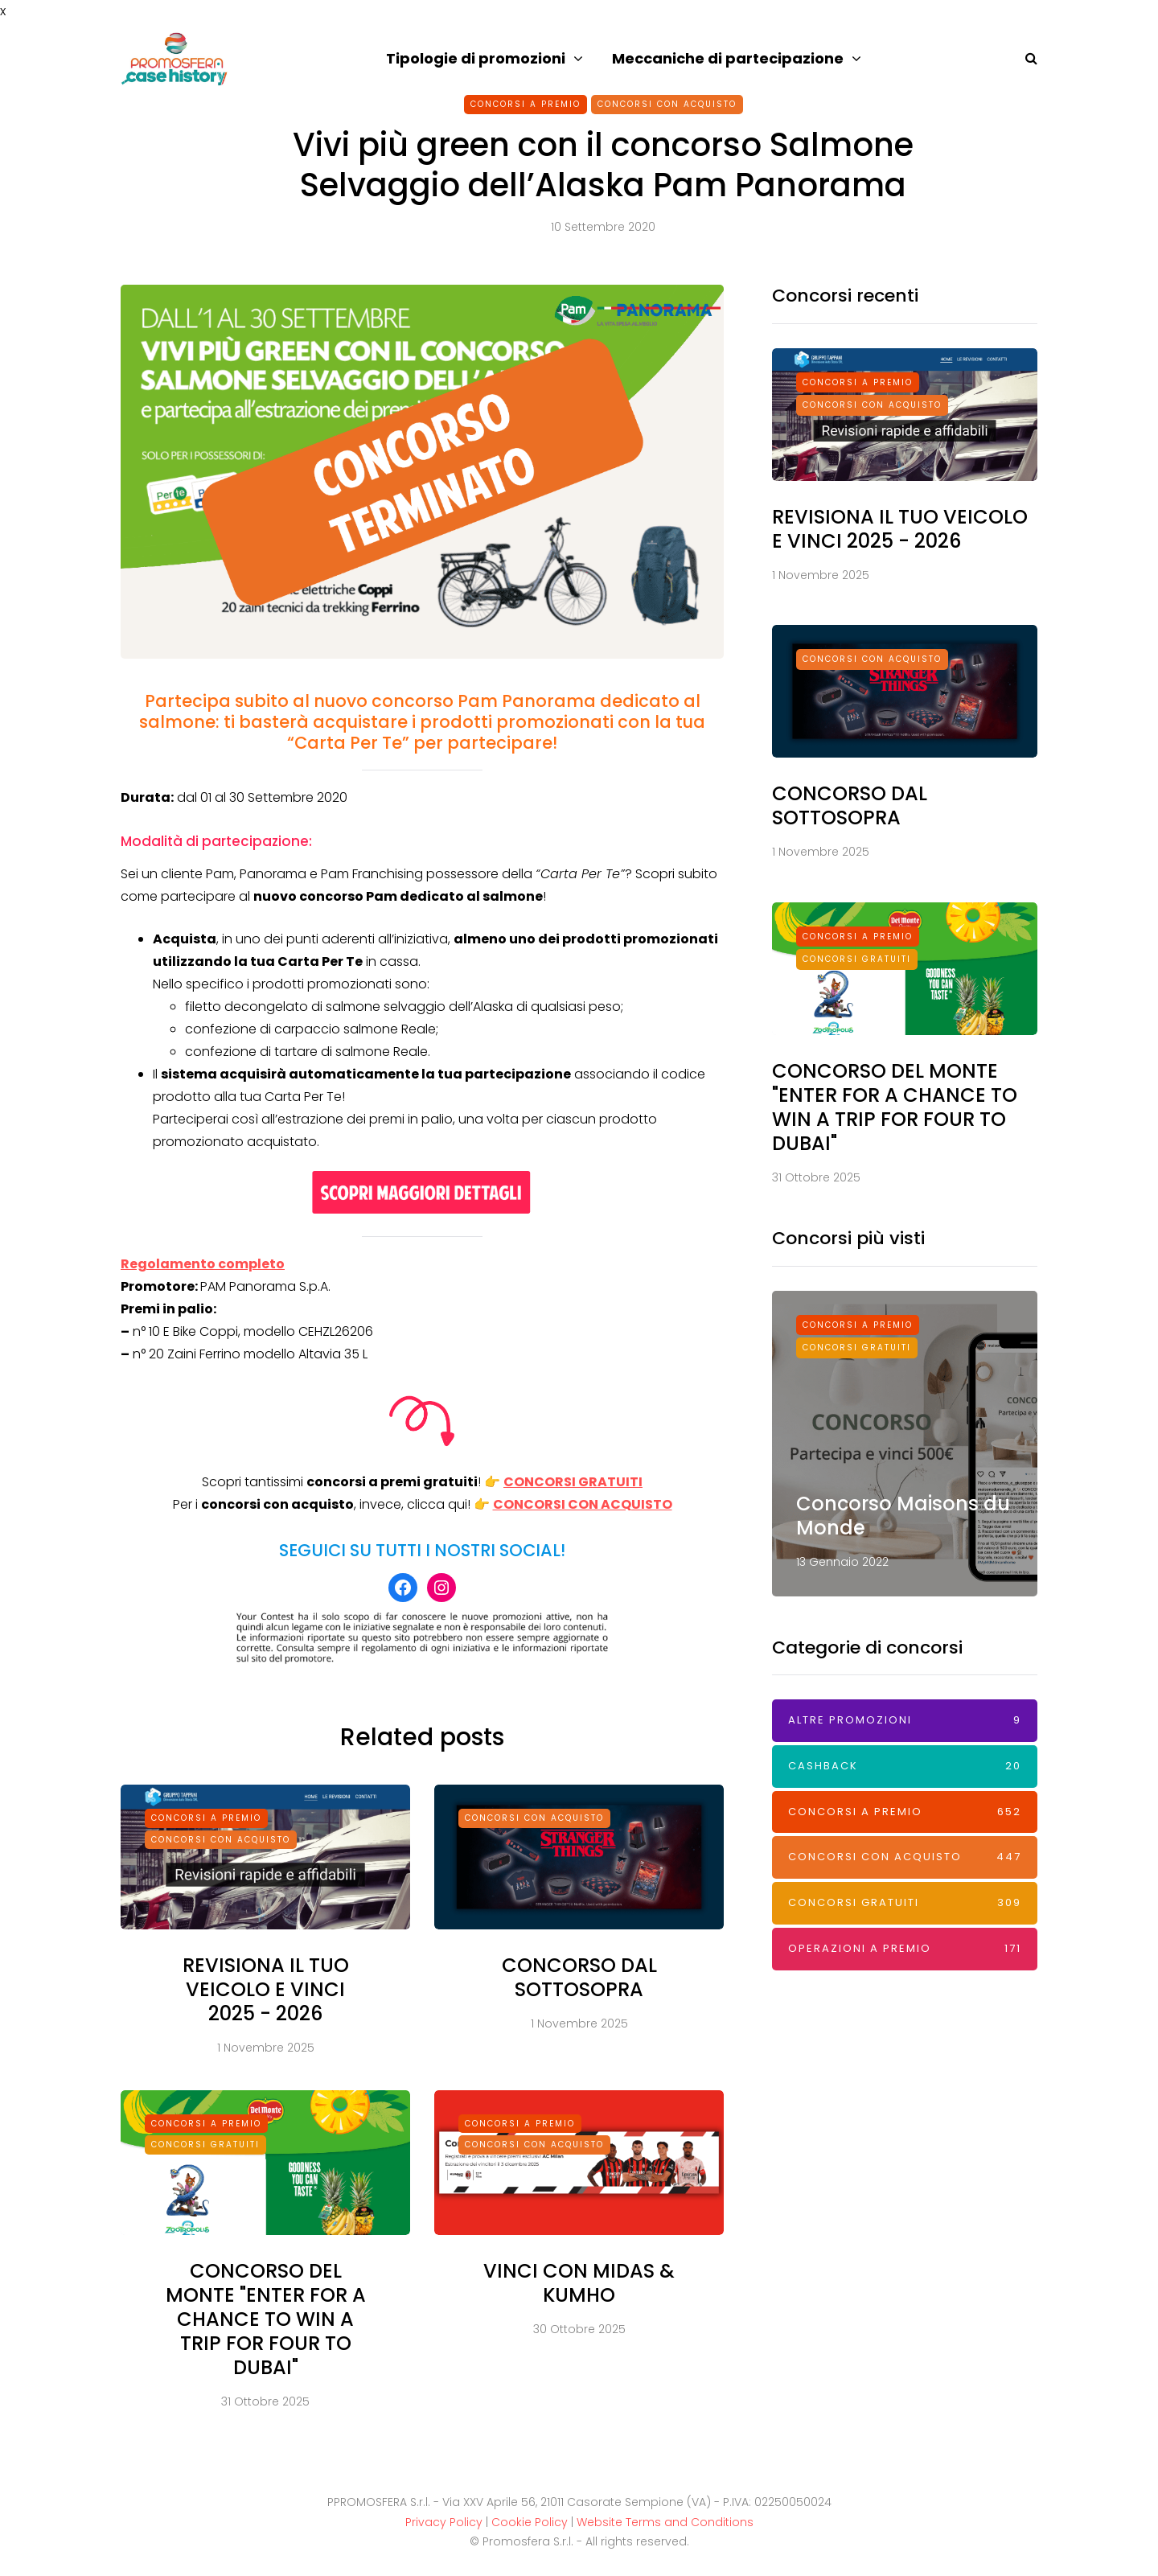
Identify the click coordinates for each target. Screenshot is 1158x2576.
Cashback (904, 1766)
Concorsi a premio (525, 104)
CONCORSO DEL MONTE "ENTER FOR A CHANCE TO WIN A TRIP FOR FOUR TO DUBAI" (266, 2331)
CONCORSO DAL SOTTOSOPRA (579, 1990)
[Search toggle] (1025, 58)
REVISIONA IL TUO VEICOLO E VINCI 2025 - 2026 (266, 2002)
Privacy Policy (443, 2522)
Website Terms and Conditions (665, 2522)
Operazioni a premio (904, 1949)
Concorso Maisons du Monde (903, 1515)
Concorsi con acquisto (667, 104)
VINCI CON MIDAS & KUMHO (579, 2295)
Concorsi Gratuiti (205, 2157)
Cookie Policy (529, 2522)
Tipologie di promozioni (475, 58)
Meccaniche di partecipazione (728, 58)
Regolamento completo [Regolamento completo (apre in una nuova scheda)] (203, 1264)
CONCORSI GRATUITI (573, 1482)
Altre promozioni (904, 1720)
